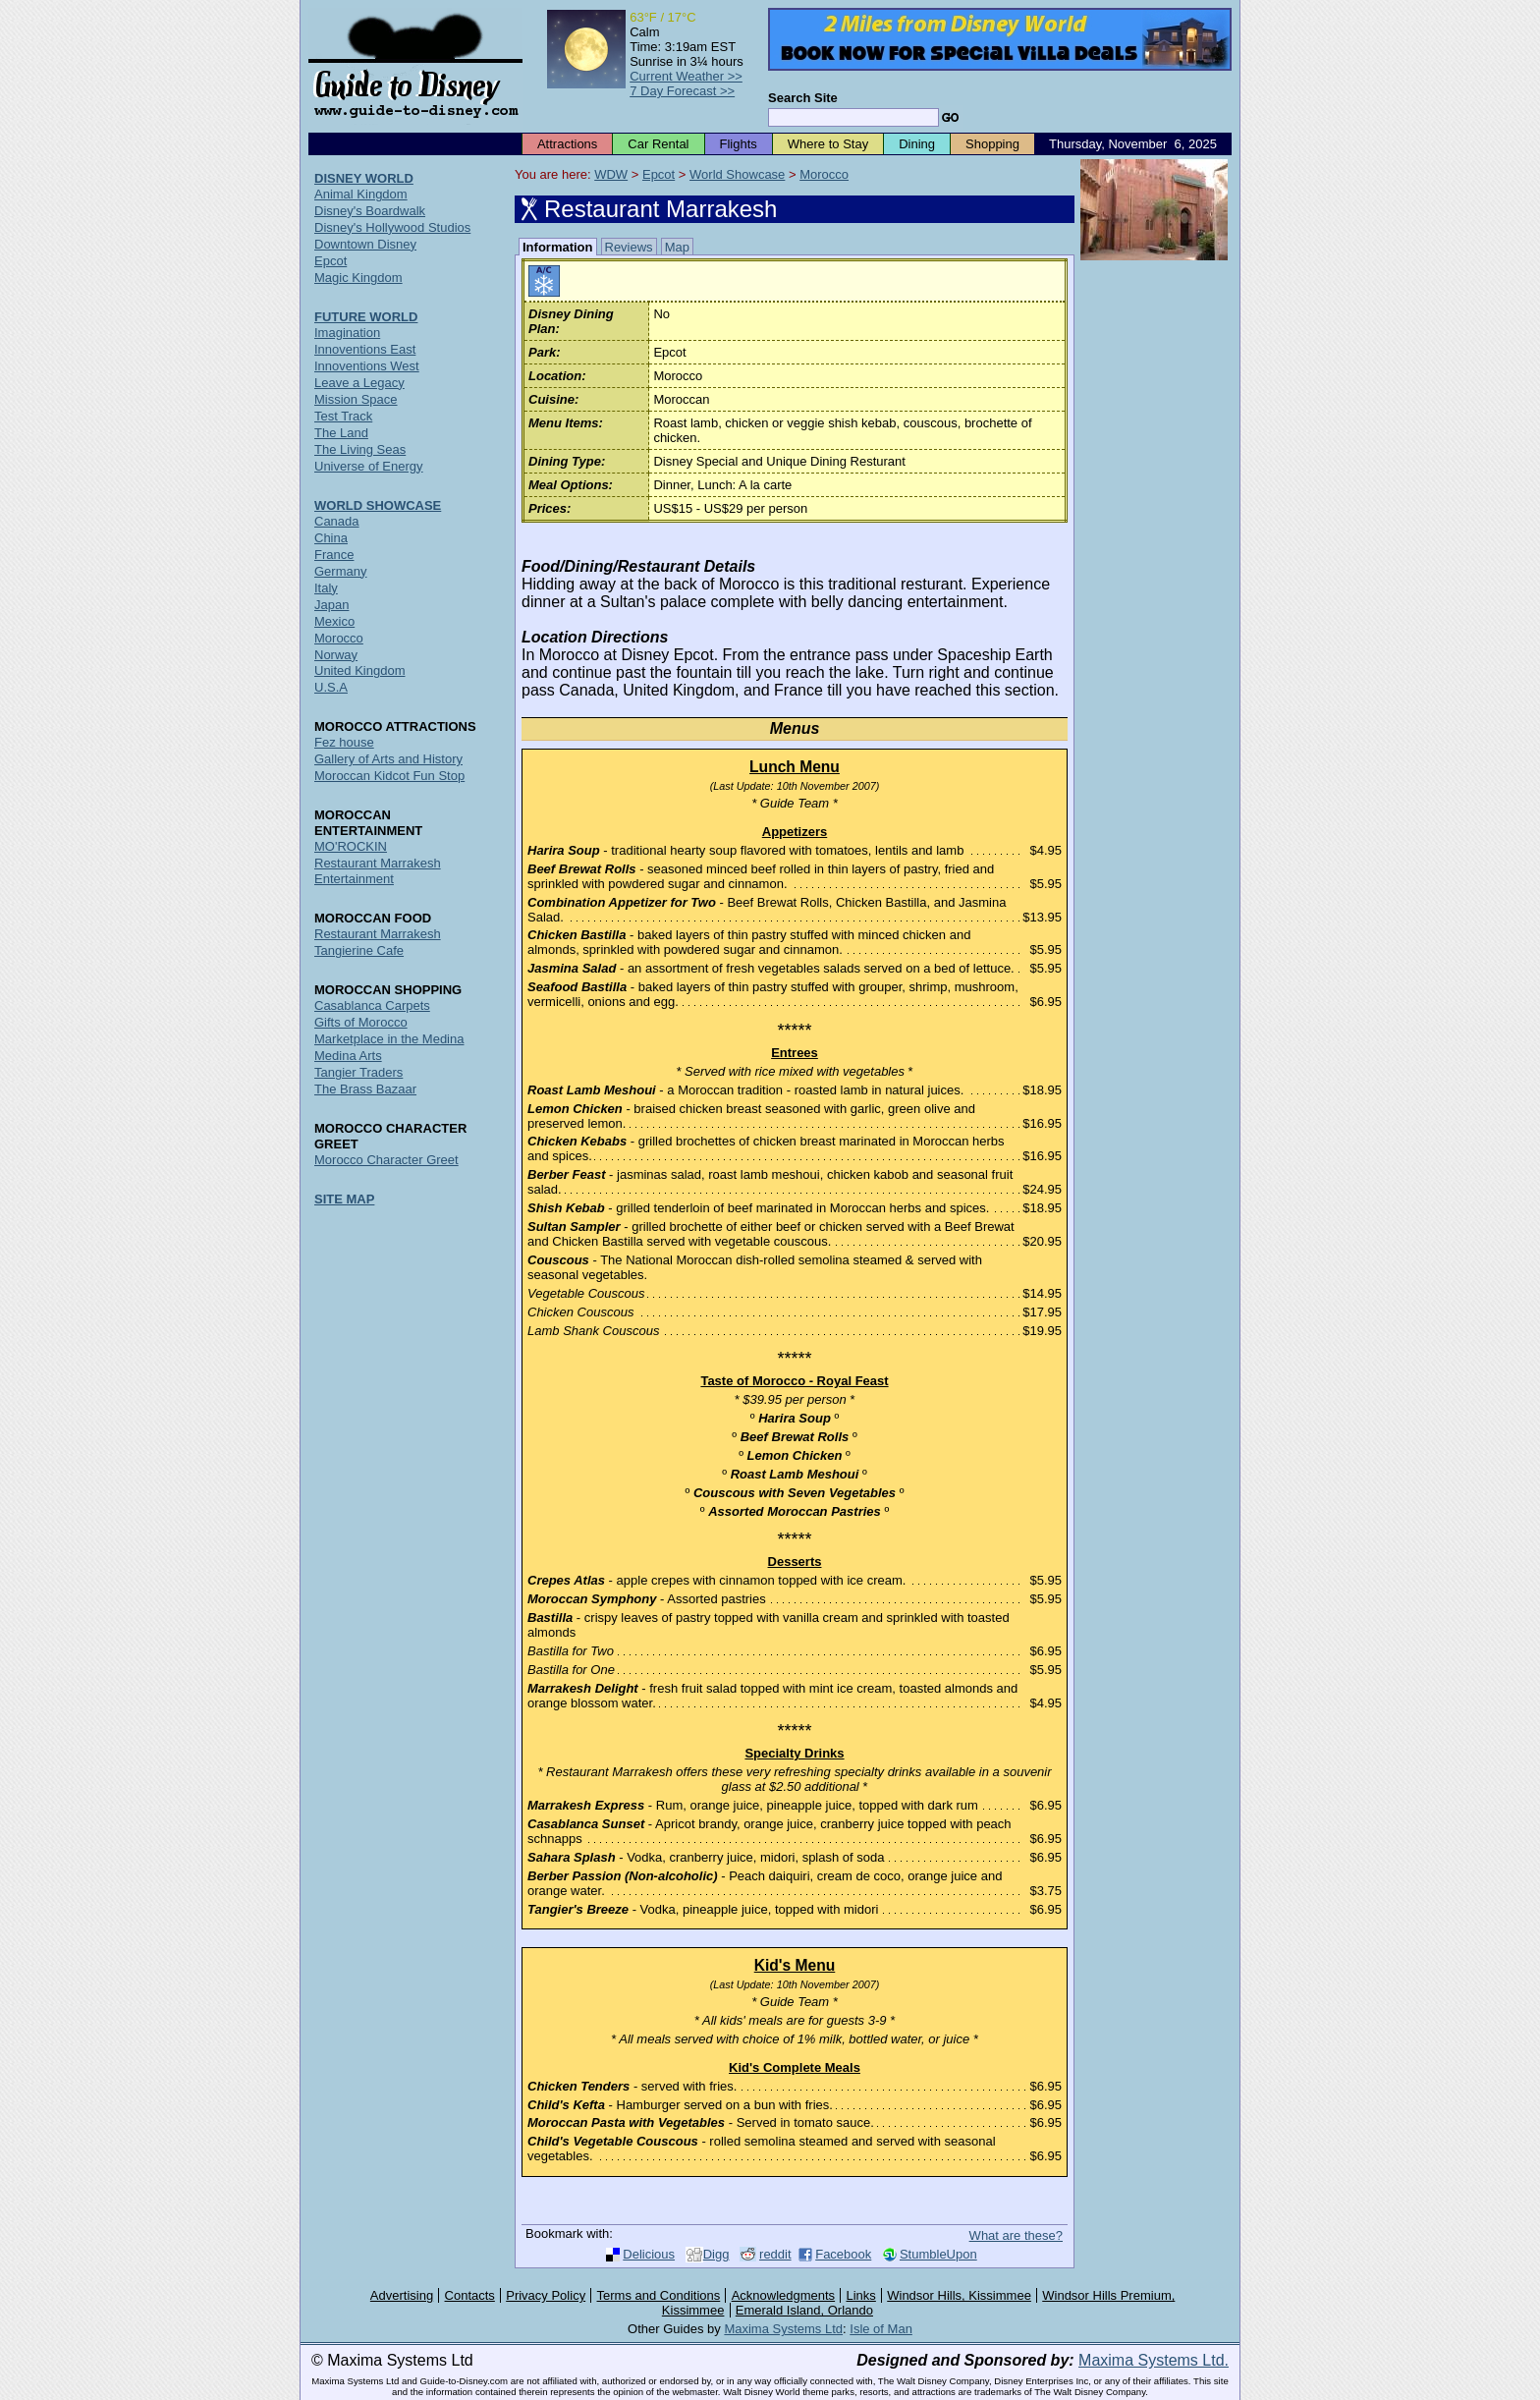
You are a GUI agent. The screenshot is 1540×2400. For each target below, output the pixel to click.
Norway (336, 654)
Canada (336, 521)
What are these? (1016, 2235)
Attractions (567, 144)
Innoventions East (364, 349)
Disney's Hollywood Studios (392, 227)
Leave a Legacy (359, 382)
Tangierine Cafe (359, 950)
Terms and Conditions (659, 2295)
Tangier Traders (358, 1072)
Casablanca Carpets (372, 1005)
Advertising (401, 2295)
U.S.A (331, 687)
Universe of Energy (368, 466)
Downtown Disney (365, 244)
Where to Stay (828, 144)
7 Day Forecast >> (682, 91)
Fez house (344, 742)
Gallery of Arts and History (388, 759)
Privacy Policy (545, 2295)
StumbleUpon (938, 2254)
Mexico (334, 621)
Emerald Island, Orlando (804, 2310)
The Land (341, 432)
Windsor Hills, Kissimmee (959, 2295)
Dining (917, 144)
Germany (340, 571)
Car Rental (658, 144)
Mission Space (356, 399)
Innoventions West (366, 366)
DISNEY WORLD (363, 178)
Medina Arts (348, 1055)
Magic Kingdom (358, 277)
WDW (611, 174)
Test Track (343, 416)
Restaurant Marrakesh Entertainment (377, 871)
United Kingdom (360, 670)
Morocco (824, 174)
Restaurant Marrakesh (377, 933)
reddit (775, 2254)
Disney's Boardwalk (369, 210)
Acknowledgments (784, 2295)
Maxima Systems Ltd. (1153, 2360)
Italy (326, 588)
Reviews (629, 247)
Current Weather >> (686, 76)
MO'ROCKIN (350, 846)
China (331, 537)
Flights (738, 144)
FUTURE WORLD (365, 316)
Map (677, 247)
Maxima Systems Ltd (783, 2328)
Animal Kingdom (361, 194)
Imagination (347, 332)
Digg (716, 2254)
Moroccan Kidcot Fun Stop (389, 775)
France (334, 554)
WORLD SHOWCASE (377, 505)
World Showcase (737, 174)
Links (861, 2295)
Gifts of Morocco (361, 1022)
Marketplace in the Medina (389, 1039)
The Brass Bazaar (365, 1089)
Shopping (992, 144)
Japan (331, 604)
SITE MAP (344, 1199)
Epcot (658, 174)
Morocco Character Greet (386, 1159)
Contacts (470, 2295)
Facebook (843, 2254)
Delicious (649, 2254)
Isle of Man (881, 2328)
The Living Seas (360, 449)
